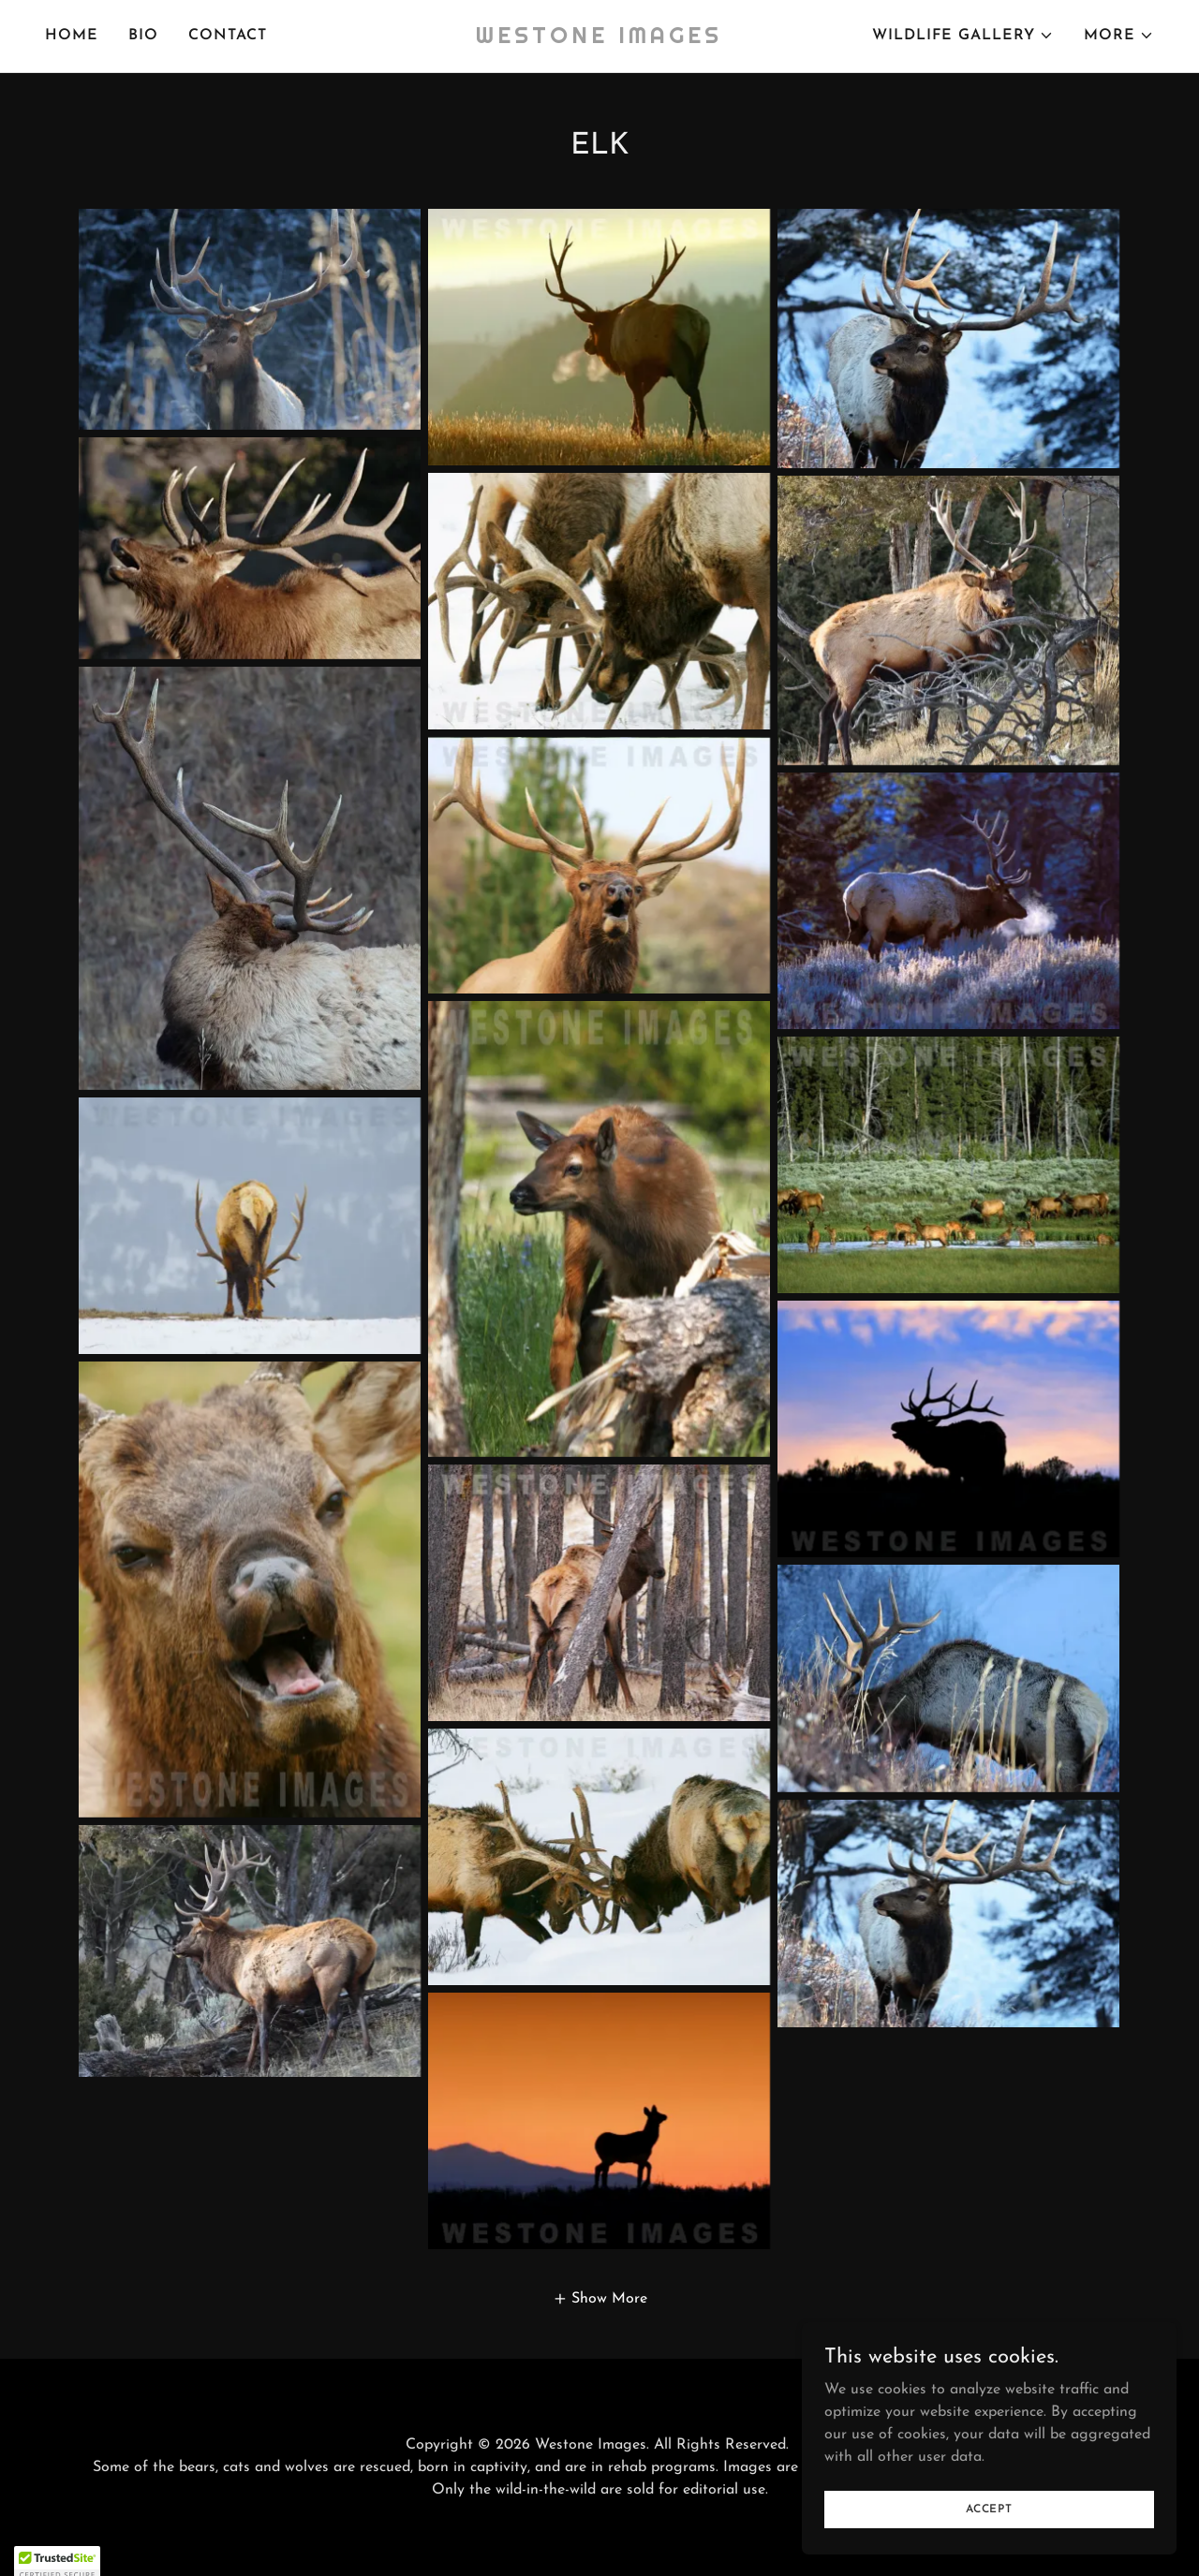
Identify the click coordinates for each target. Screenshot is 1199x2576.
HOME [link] (71, 35)
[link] (600, 39)
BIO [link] (143, 35)
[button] (963, 35)
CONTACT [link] (227, 35)
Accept (989, 2508)
